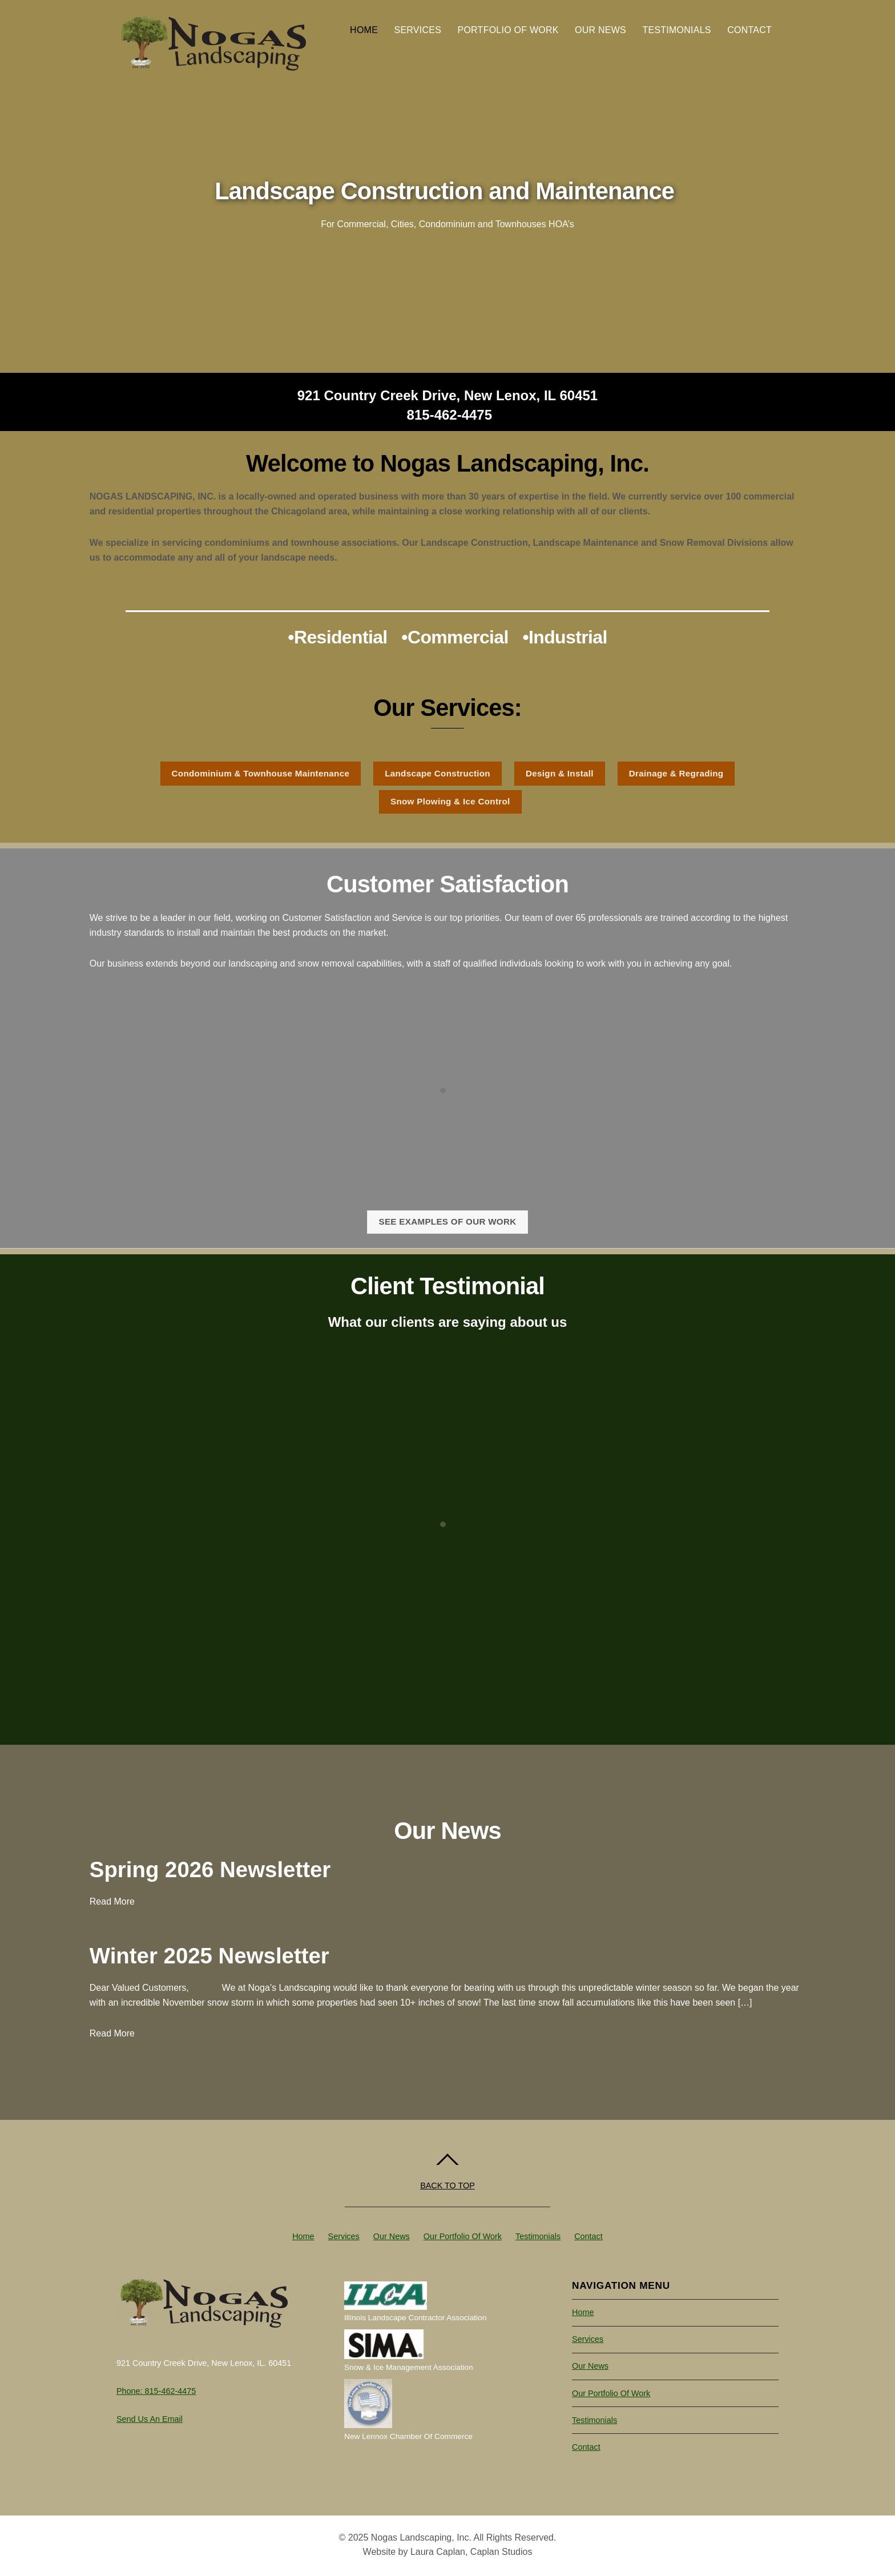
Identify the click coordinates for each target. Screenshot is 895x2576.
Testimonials (676, 30)
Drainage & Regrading (676, 773)
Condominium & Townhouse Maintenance (261, 773)
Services (418, 30)
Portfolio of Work (508, 30)
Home (364, 30)
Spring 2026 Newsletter (210, 1869)
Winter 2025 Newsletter (209, 1955)
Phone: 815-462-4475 (156, 2391)
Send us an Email (149, 2419)
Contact (749, 30)
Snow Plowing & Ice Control (450, 801)
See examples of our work (447, 1221)
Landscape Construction (437, 773)
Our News (600, 30)
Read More (112, 1901)
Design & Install (560, 773)
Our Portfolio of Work (463, 2236)
